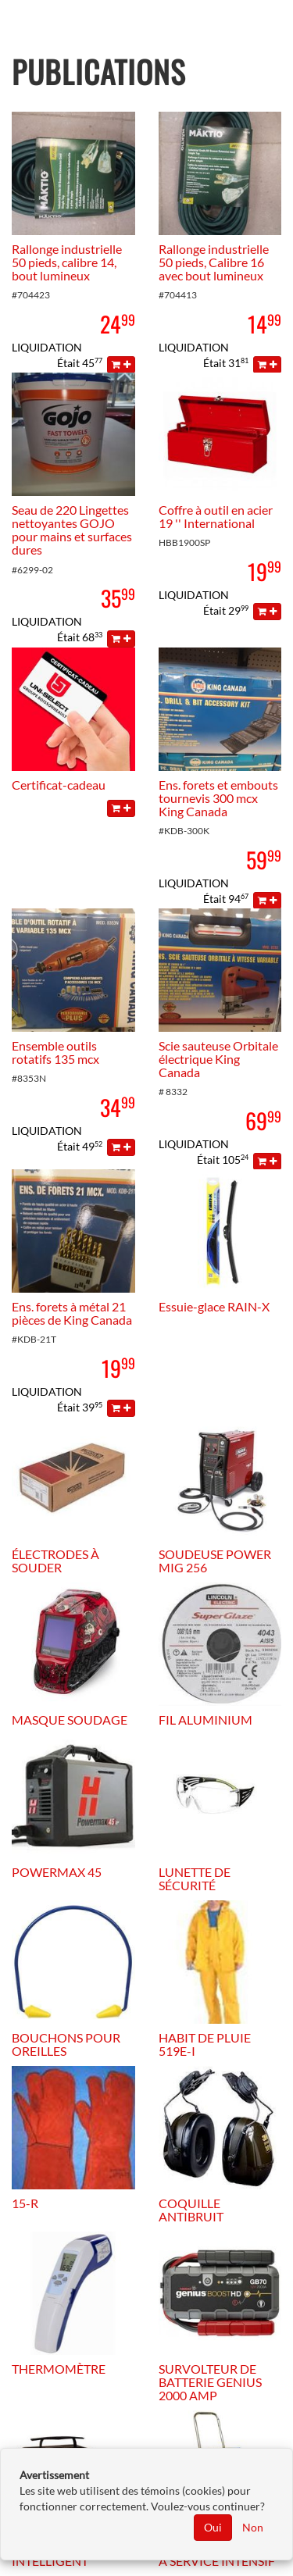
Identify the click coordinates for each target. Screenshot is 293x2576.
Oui (213, 2527)
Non (252, 2527)
